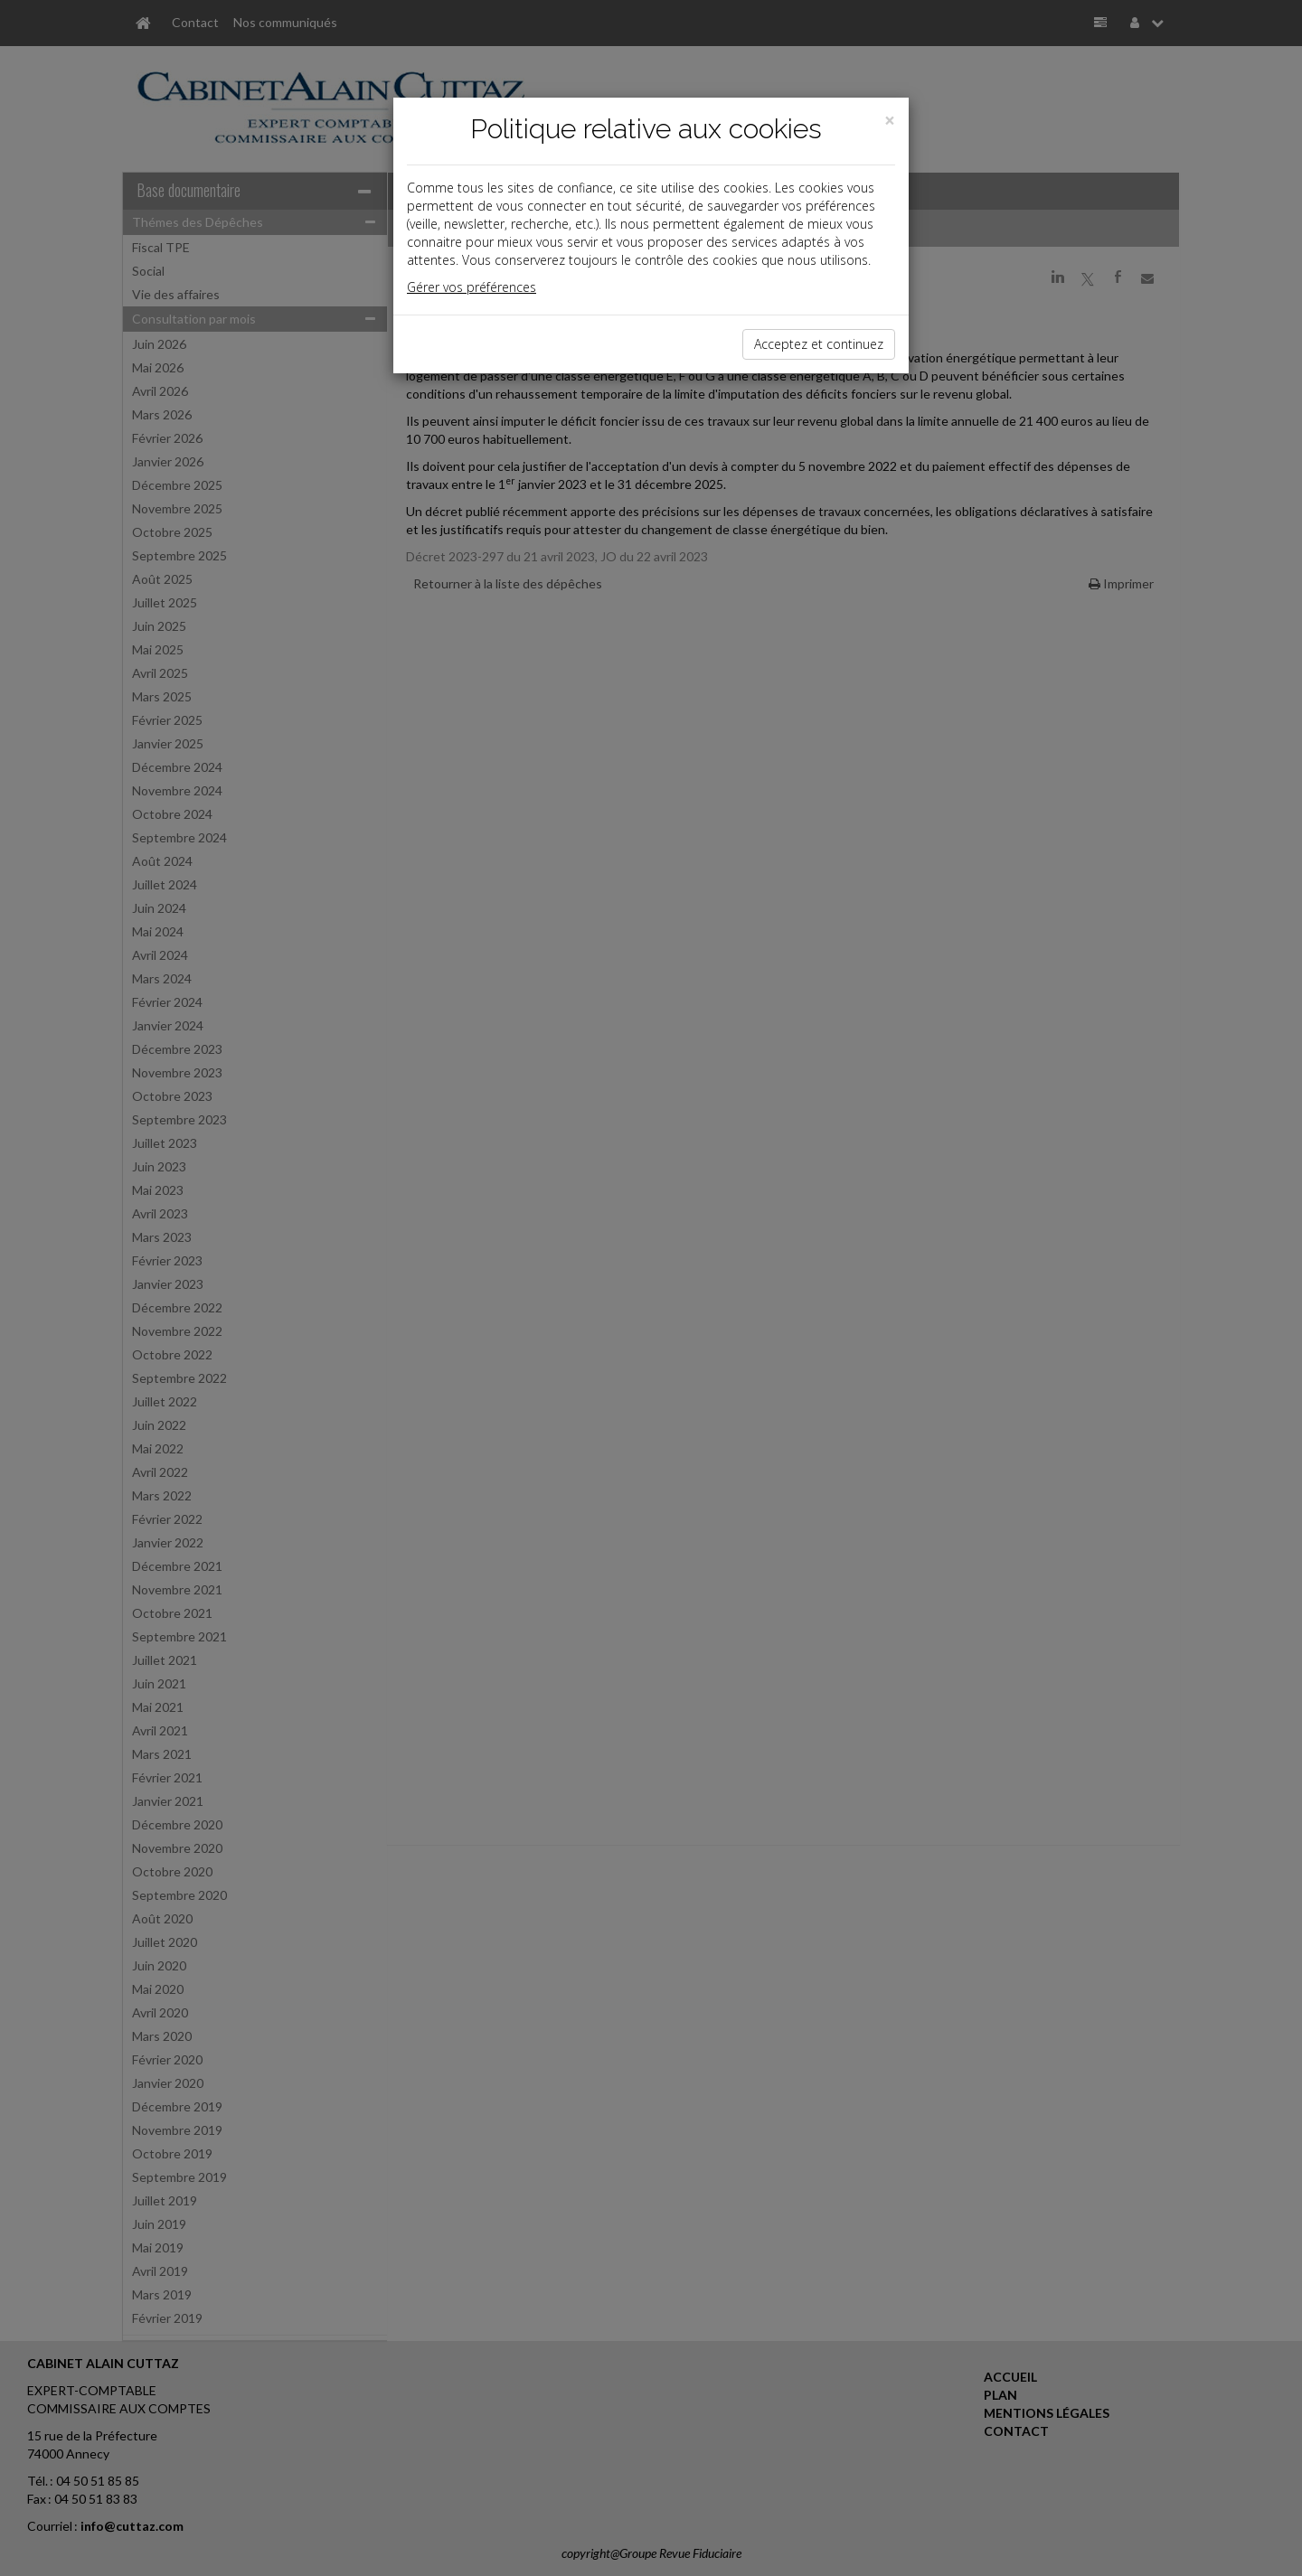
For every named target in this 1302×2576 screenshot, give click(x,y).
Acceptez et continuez (818, 344)
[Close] (889, 120)
